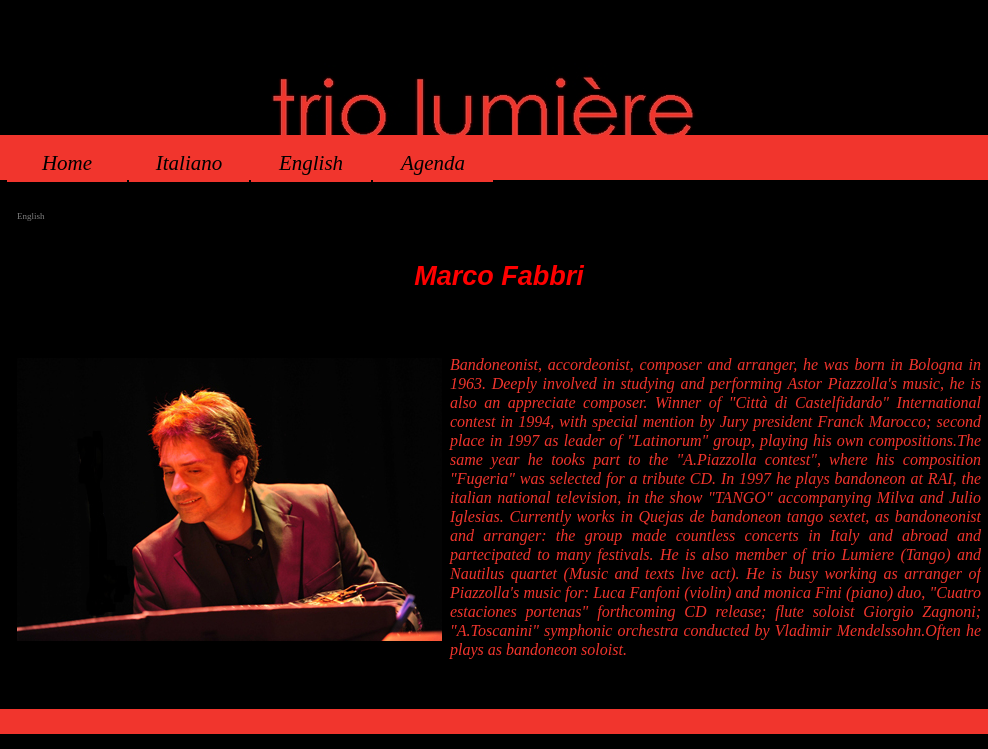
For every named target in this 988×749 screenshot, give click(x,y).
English (311, 163)
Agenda (433, 163)
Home (67, 163)
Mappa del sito (575, 701)
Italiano (189, 163)
